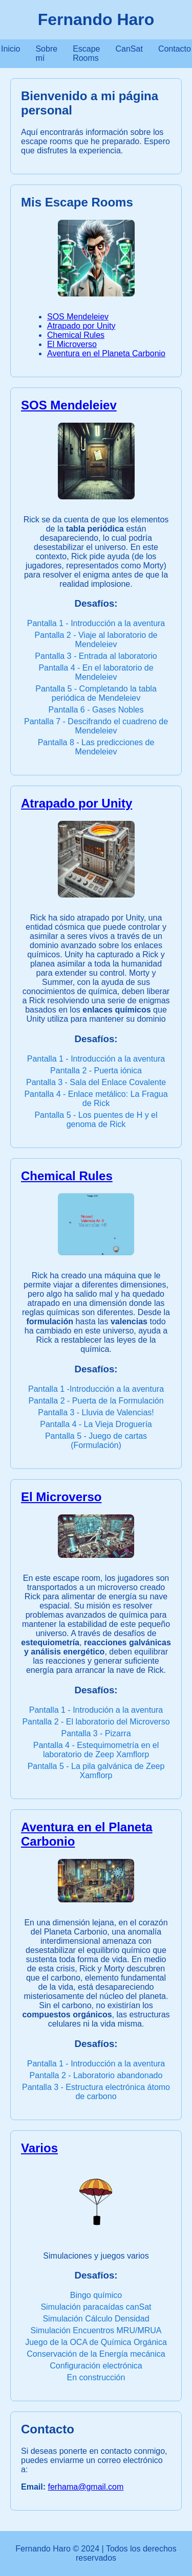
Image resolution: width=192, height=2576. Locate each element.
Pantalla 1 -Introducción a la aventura (96, 1389)
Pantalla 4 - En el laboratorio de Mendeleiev (95, 672)
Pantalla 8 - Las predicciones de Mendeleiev (96, 747)
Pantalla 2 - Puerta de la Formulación (95, 1400)
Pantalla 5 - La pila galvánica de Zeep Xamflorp (96, 1771)
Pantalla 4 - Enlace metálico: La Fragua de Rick (95, 1099)
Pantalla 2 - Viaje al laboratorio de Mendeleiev (96, 640)
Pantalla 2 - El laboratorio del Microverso (95, 1721)
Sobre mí (46, 53)
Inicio (10, 48)
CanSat (129, 48)
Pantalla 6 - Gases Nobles (96, 709)
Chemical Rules (75, 335)
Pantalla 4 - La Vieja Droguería (96, 1424)
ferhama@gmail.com (85, 2486)
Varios (39, 2148)
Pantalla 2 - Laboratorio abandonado (96, 2075)
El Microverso (72, 344)
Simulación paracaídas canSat (95, 2307)
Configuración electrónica (96, 2365)
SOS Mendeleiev (78, 316)
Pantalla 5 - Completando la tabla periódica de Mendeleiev (96, 693)
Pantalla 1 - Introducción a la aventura (96, 623)
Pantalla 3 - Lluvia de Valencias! (96, 1412)
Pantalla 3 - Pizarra (96, 1733)
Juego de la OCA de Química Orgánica (96, 2342)
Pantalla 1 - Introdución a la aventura (96, 1710)
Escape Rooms (86, 53)
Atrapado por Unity (81, 325)
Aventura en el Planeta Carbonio (106, 353)
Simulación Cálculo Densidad (95, 2318)
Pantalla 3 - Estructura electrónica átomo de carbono (96, 2092)
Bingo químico (96, 2295)
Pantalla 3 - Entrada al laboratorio (96, 656)
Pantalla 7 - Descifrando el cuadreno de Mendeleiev (96, 726)
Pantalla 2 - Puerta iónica (96, 1070)
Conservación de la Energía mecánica (96, 2354)
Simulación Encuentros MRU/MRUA (95, 2330)
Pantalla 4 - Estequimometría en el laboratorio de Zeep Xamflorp (96, 1750)
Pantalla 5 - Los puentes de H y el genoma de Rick (95, 1120)
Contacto (174, 48)
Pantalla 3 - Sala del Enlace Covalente (96, 1082)
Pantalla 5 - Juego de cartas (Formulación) (96, 1441)
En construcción (96, 2377)
